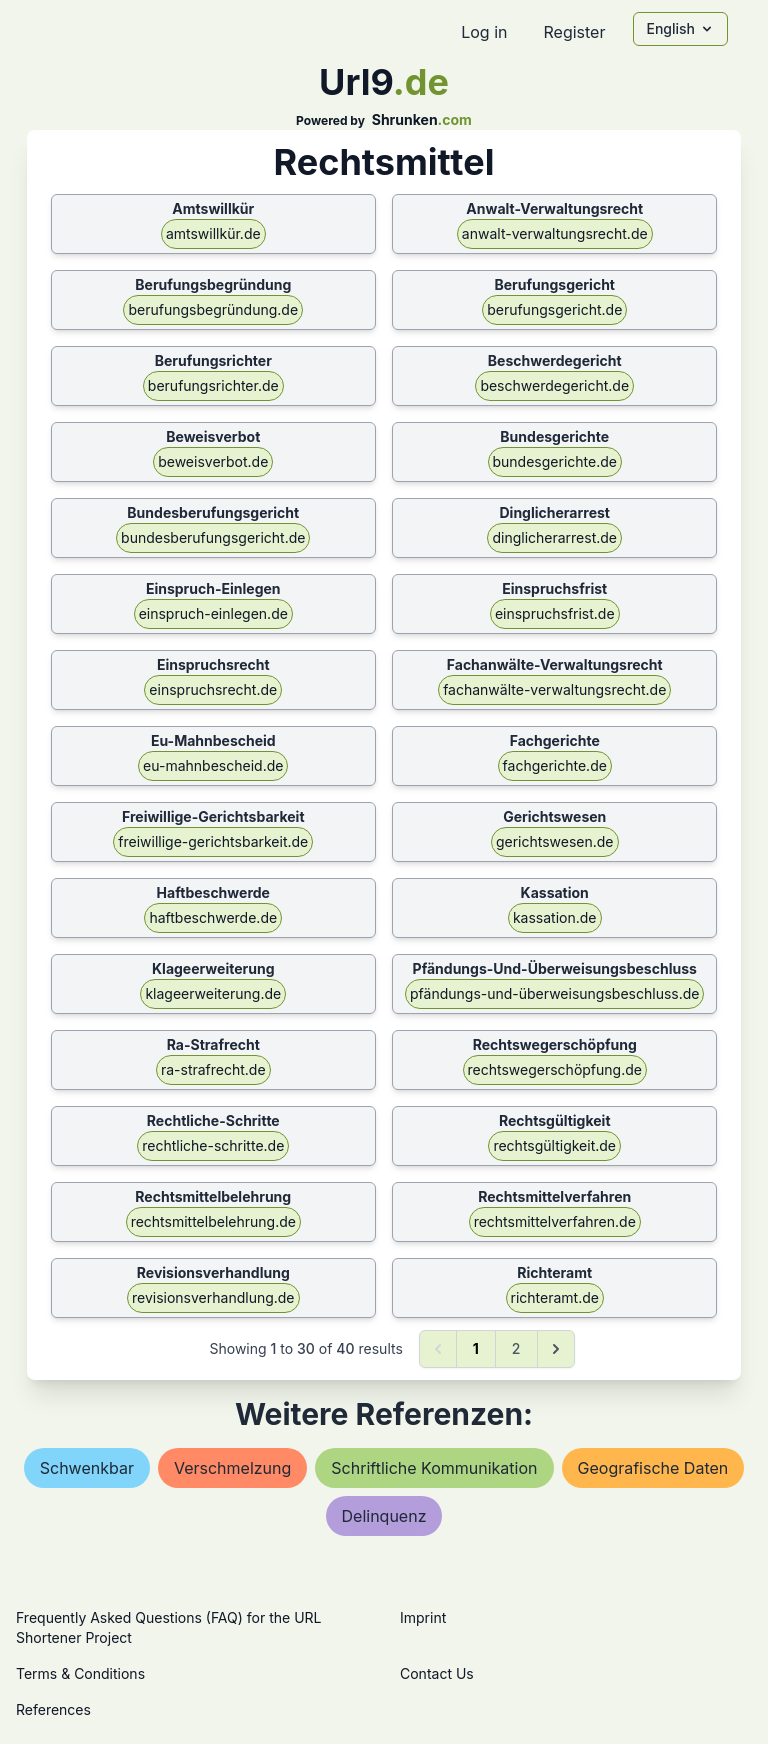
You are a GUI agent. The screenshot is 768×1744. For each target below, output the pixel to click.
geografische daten (653, 1468)
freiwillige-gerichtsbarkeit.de (213, 841)
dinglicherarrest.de (554, 537)
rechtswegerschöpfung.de (555, 1069)
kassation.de (555, 917)
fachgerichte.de (555, 765)
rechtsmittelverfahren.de (555, 1221)
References (53, 1709)
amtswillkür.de (213, 233)
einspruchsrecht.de (213, 689)
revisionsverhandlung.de (213, 1297)
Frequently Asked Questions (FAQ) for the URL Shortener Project (168, 1627)
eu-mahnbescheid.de (213, 765)
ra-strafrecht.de (213, 1069)
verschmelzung (232, 1468)
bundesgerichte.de (555, 461)
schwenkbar (87, 1468)
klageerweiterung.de (213, 993)
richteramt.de (555, 1297)
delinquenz (384, 1516)
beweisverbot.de (213, 461)
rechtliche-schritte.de (213, 1145)
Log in (484, 32)
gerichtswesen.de (555, 841)
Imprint (423, 1617)
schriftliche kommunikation (434, 1468)
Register (574, 32)
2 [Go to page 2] (516, 1348)
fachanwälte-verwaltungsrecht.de (554, 689)
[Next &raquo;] (556, 1349)
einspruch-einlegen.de (213, 613)
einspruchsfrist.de (555, 613)
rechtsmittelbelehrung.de (213, 1221)
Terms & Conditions (80, 1673)
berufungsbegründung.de (213, 309)
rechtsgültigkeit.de (554, 1145)
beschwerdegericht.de (554, 385)
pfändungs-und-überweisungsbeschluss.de (554, 993)
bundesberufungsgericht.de (213, 537)
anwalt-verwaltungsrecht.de (555, 233)
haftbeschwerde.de (213, 917)
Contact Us (437, 1673)
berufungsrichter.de (213, 385)
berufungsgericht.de (554, 309)
